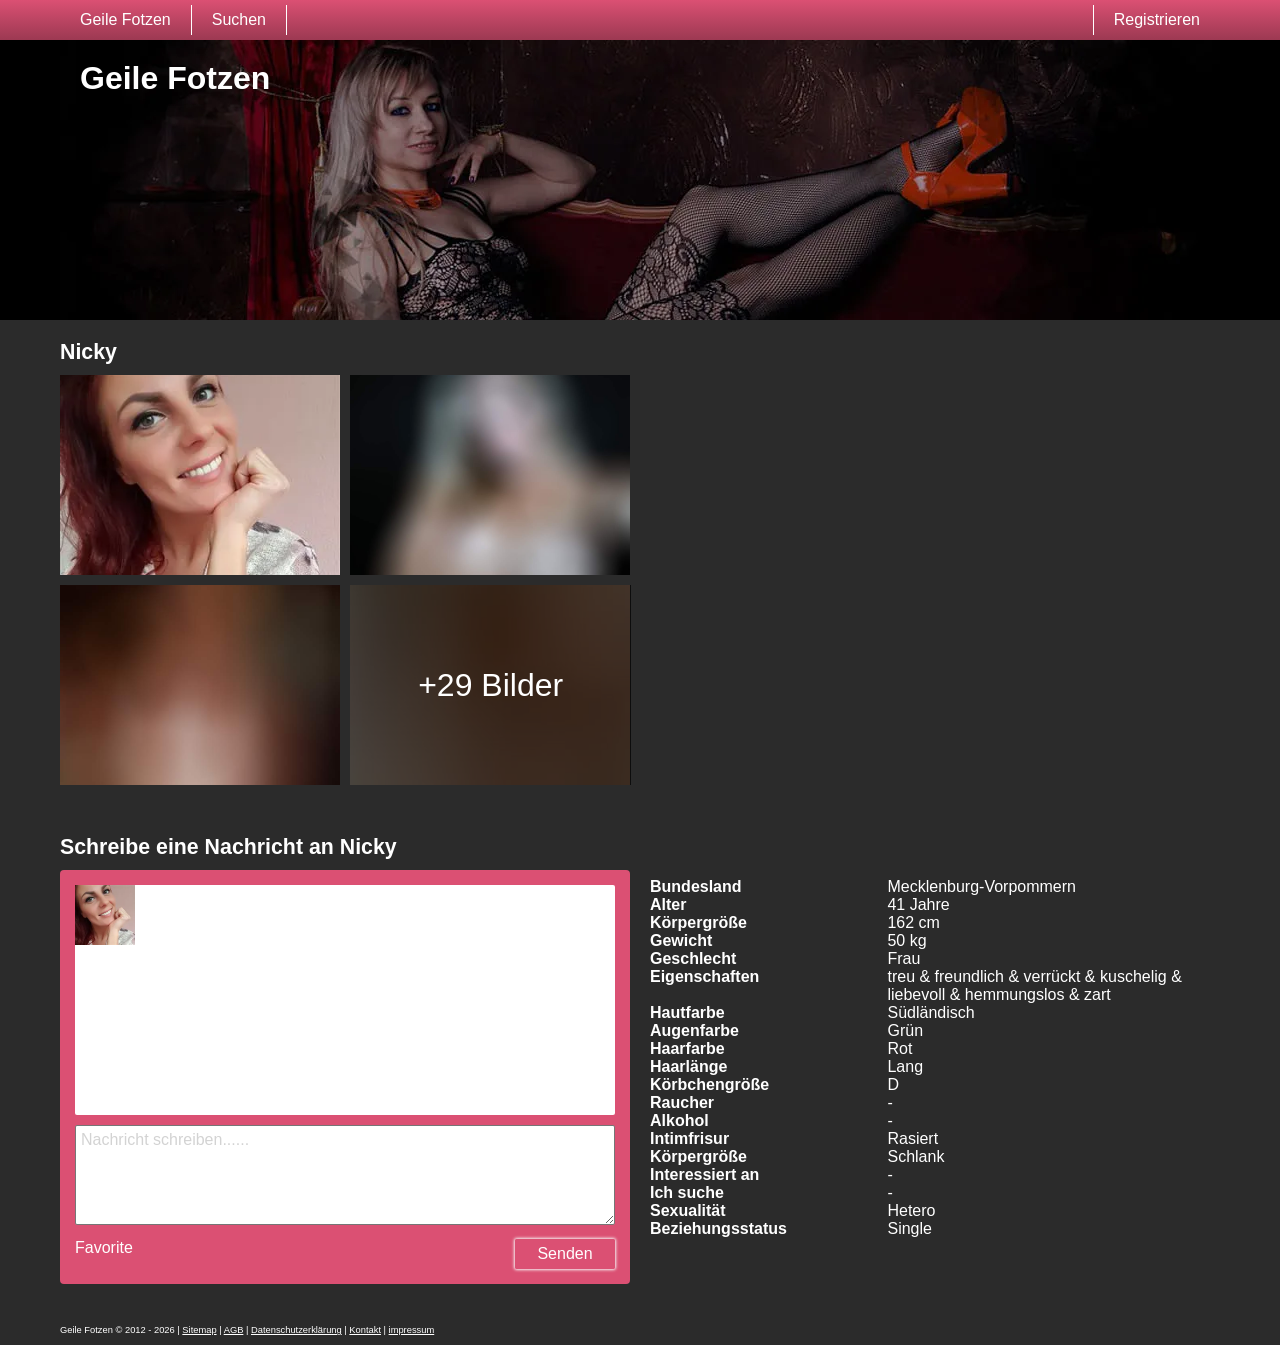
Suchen (239, 19)
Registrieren (1157, 19)
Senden (564, 1253)
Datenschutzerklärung (296, 1330)
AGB (234, 1330)
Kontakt (365, 1330)
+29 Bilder (490, 685)
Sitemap (199, 1330)
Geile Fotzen (125, 19)
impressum (412, 1330)
